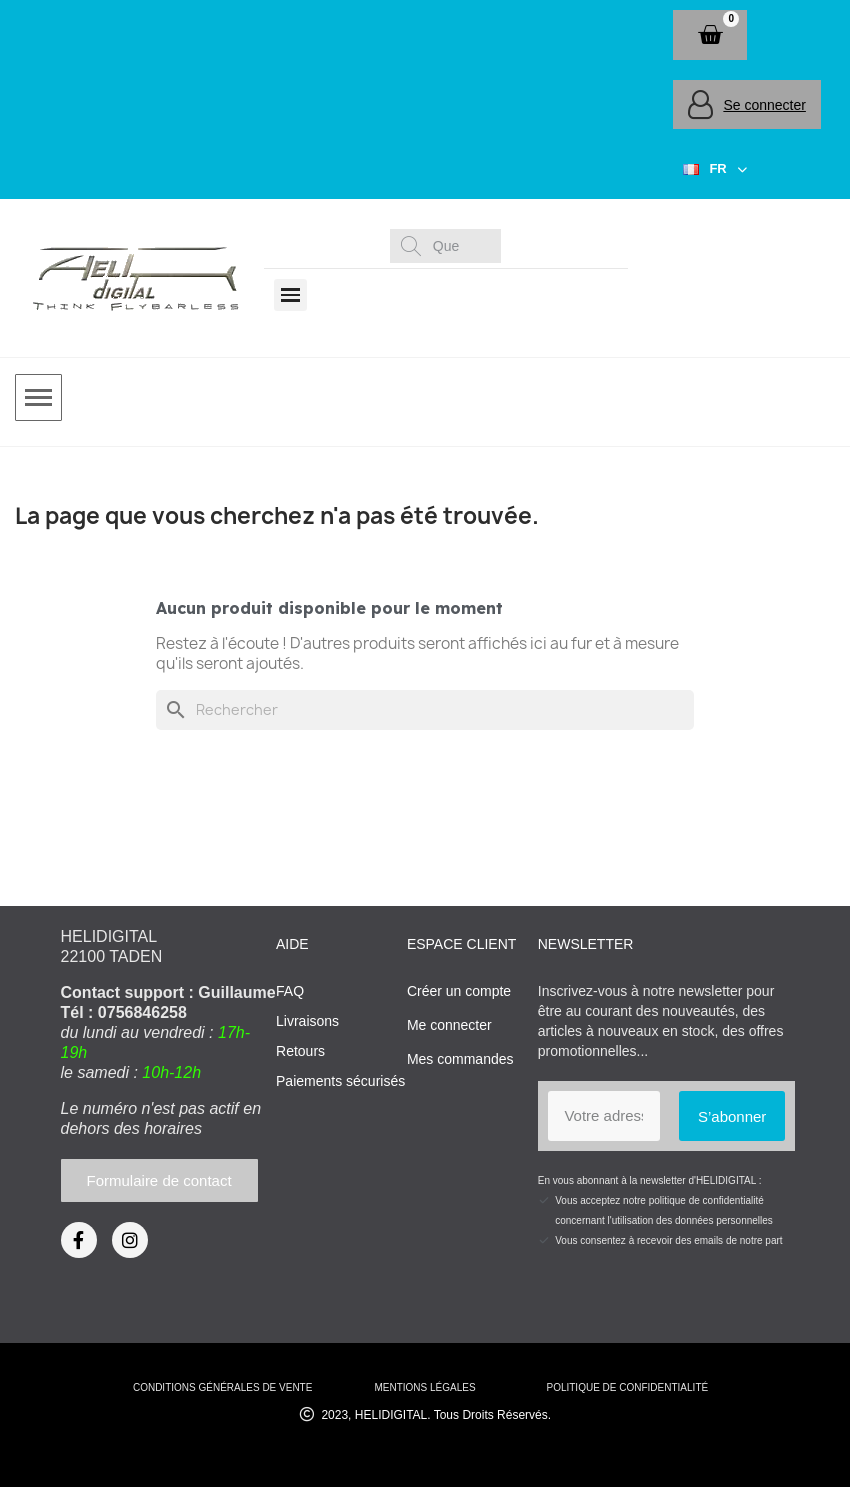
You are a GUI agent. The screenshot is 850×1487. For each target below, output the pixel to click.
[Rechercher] (425, 710)
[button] (710, 35)
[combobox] (448, 246)
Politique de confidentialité (627, 1387)
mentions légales (424, 1387)
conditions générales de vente (222, 1387)
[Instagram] (130, 1240)
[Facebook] (79, 1240)
